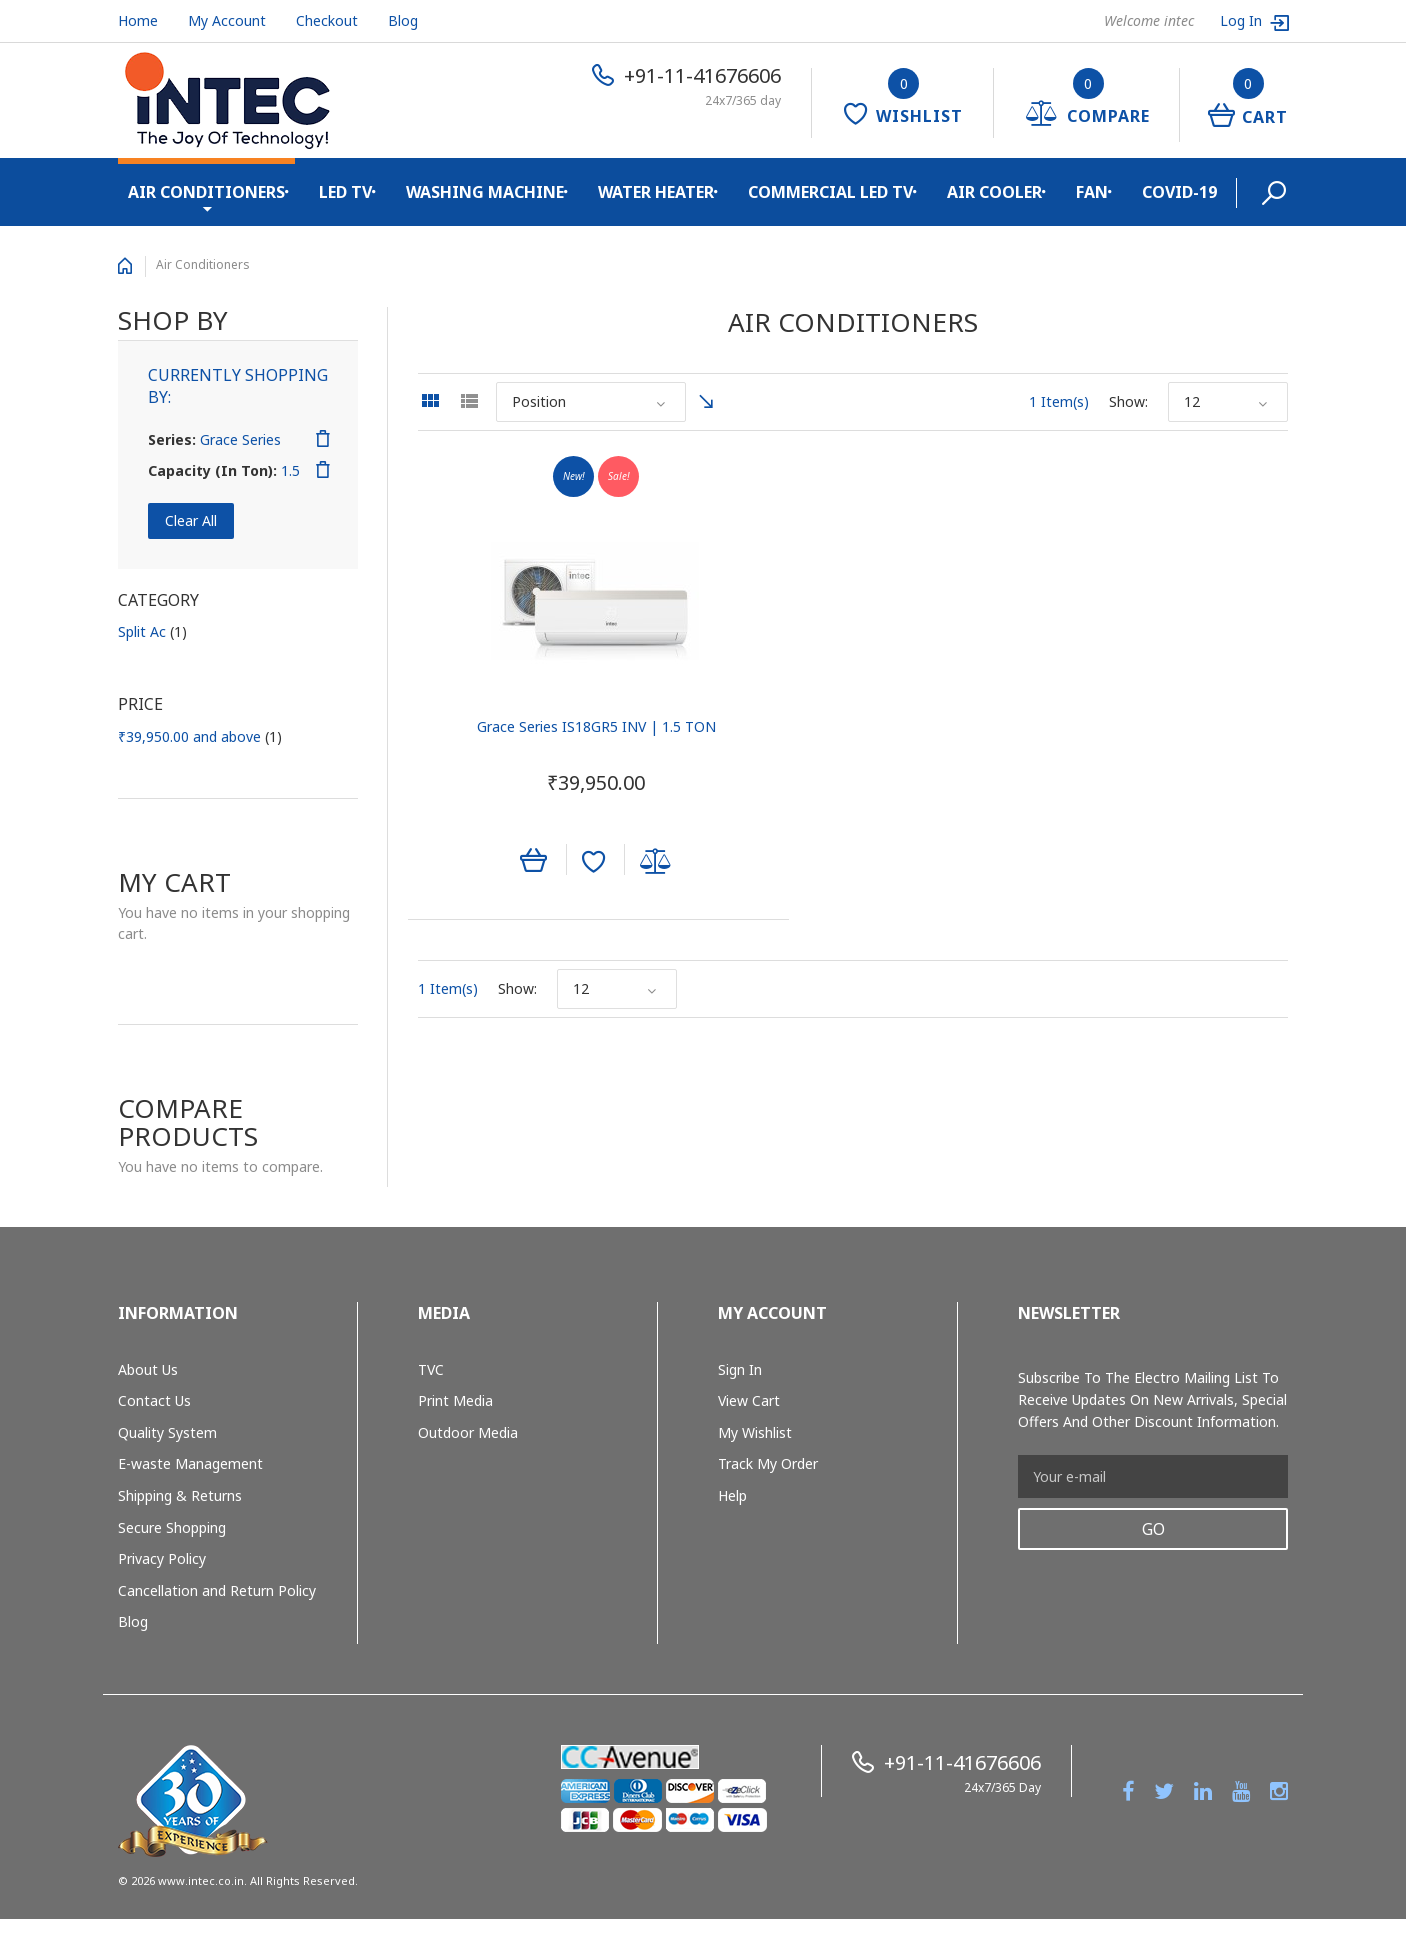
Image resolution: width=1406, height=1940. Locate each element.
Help (732, 1495)
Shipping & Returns (180, 1495)
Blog (403, 20)
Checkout (327, 20)
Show (1127, 401)
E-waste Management (190, 1463)
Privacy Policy (162, 1558)
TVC (431, 1369)
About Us (148, 1369)
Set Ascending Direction (706, 402)
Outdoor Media (468, 1432)
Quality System (167, 1432)
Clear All (191, 520)
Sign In (740, 1369)
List (469, 401)
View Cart (749, 1400)
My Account (227, 20)
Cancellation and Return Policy (217, 1590)
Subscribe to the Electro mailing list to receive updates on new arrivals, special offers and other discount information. (1152, 1399)
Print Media (455, 1400)
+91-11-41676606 (702, 75)
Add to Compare (612, 867)
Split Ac (152, 631)
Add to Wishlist (549, 867)
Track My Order (768, 1463)
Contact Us (154, 1400)
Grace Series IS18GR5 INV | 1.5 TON (552, 731)
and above (200, 736)
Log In (1243, 20)
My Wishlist (755, 1432)
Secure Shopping (172, 1527)
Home (138, 20)
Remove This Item (323, 439)
